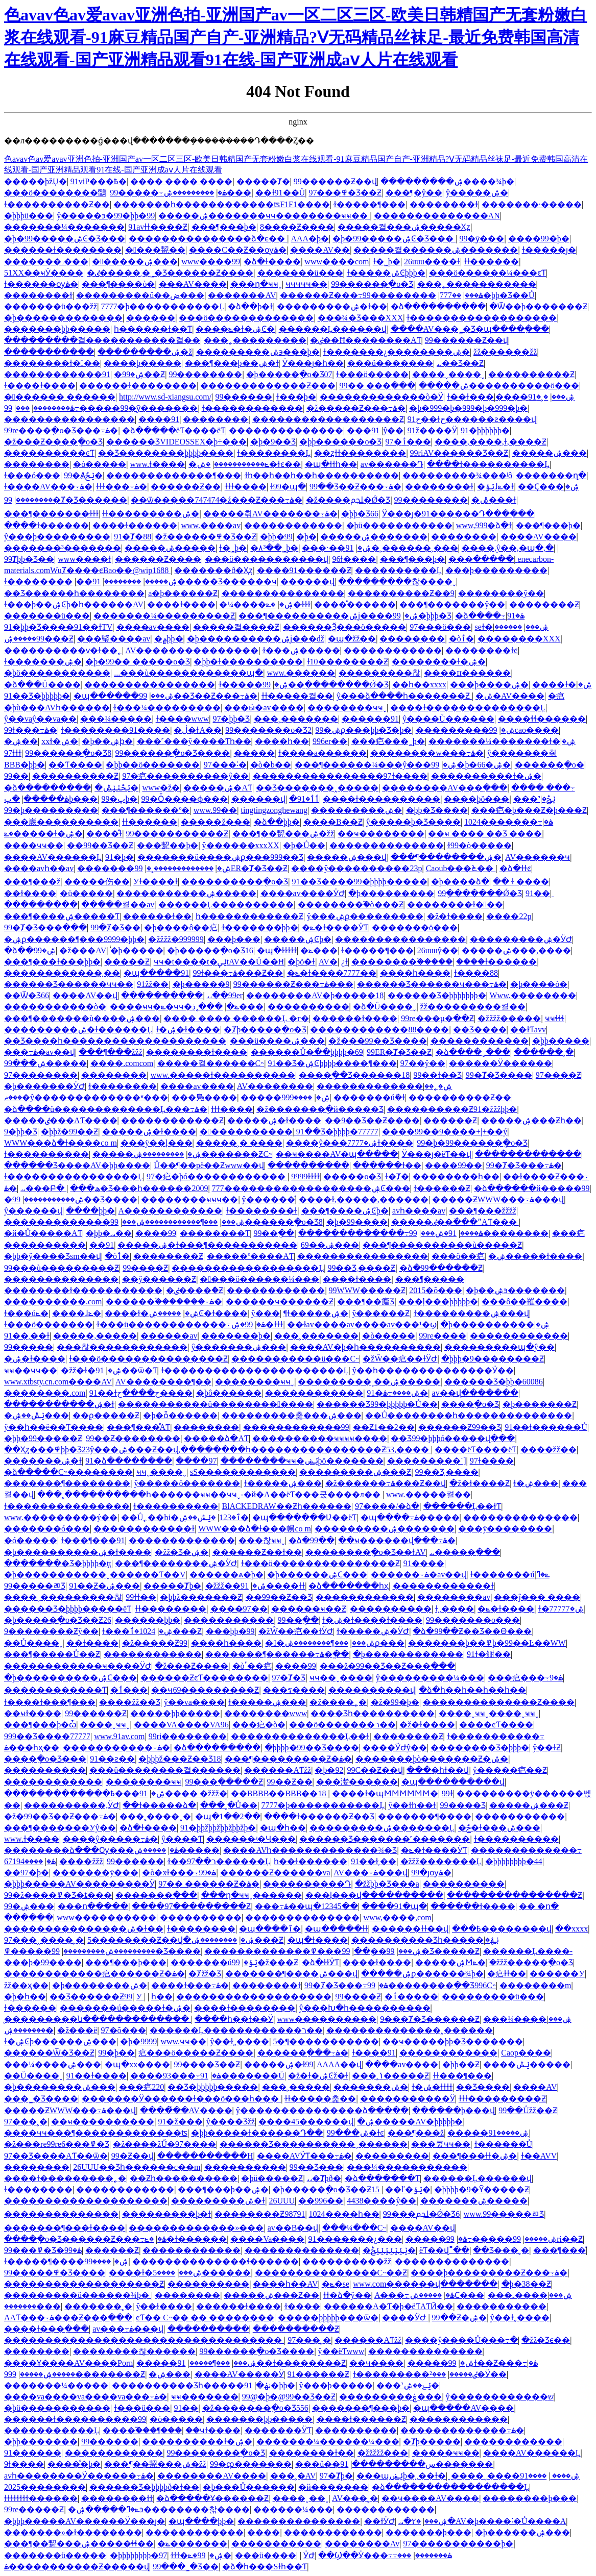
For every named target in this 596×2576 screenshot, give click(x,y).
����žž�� (548, 1449)
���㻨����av (113, 638)
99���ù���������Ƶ (61, 1268)
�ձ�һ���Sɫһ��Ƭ (264, 2566)
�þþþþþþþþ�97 (138, 2555)
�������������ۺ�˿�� (384, 1086)
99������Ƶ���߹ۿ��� (293, 984)
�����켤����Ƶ (236, 627)
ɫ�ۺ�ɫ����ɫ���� (372, 1620)
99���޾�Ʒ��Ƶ (207, 2064)
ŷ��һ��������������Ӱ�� (433, 1370)
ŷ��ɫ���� (164, 2306)
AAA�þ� (310, 238)
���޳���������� (23, 408)
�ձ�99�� (312, 1540)
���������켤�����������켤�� (102, 340)
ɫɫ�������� (170, 1608)
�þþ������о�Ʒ (340, 441)
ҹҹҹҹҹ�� (306, 284)
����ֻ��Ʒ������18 (354, 1075)
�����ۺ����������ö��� (499, 385)
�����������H (205, 2155)
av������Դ (392, 464)
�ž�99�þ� (395, 1702)
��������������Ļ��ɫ (300, 1736)
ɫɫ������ (491, 261)
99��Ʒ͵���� (447, 1472)
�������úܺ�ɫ (369, 1097)
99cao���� (524, 730)
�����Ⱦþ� (172, 1585)
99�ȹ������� (251, 2464)
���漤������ (357, 1781)
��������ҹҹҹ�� (189, 1199)
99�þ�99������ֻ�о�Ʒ (472, 1142)
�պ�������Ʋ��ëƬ (304, 1517)
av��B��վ (293, 2227)
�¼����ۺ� (256, 604)
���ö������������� (246, 317)
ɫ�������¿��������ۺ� (396, 352)
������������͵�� (62, 973)
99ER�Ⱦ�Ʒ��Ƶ (399, 1052)
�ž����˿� (338, 1702)
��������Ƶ (544, 604)
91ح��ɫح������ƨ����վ (472, 419)
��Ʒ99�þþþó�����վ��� (453, 1438)
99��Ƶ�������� (133, 1438)
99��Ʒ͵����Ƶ (361, 1268)
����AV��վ (85, 995)
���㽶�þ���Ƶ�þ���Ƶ (529, 810)
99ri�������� (188, 1736)
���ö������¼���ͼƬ (487, 272)
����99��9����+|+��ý (444, 1131)
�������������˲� (180, 868)
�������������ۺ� (84, 1793)
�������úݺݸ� (214, 1962)
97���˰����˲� (44, 1940)
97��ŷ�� (422, 1063)
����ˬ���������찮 (63, 1597)
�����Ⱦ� (263, 181)
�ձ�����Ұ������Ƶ (212, 2498)
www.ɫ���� (157, 464)
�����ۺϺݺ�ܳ (450, 1962)
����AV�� (320, 249)
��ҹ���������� (102, 2121)
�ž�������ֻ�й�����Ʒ (320, 1109)
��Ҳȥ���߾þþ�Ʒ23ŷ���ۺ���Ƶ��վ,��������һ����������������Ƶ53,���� (217, 1449)
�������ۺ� (29, 2030)
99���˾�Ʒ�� (186, 2566)
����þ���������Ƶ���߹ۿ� (489, 2272)
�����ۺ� (441, 2363)
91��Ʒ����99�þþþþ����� (359, 881)
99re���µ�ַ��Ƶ (437, 1018)
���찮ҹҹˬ (262, 1540)
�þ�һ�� (25, 1996)
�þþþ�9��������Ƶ (492, 1358)
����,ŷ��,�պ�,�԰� (508, 547)
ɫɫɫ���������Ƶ (502, 2098)
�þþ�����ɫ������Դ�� (257, 2132)
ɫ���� (302, 2306)
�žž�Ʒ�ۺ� (181, 1552)
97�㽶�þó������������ (217, 1176)
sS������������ (243, 1472)
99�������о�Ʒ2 (268, 730)
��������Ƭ (215, 1233)
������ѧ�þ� (226, 1574)
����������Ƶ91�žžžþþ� (452, 1109)
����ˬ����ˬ (448, 374)
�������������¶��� (173, 475)
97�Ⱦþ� (336, 2475)
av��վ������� (475, 1393)
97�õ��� (123, 2030)
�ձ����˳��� (473, 1052)
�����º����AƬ (250, 1256)
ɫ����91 (374, 2052)
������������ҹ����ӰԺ (77, 1666)
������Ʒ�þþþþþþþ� (437, 995)
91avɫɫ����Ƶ (157, 226)
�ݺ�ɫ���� (506, 1608)
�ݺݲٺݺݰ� (116, 787)
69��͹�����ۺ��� (330, 1245)
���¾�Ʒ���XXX (360, 317)
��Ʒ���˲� (501, 2250)
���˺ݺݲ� (534, 799)
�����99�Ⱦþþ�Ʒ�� (29, 559)
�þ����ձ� (460, 881)
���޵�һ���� (415, 973)
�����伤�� (97, 881)
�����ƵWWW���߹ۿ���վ (498, 1199)
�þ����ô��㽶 (181, 927)
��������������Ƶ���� (499, 1702)
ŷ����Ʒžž (230, 2121)
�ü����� (86, 893)
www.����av (211, 525)
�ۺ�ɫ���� (34, 1358)
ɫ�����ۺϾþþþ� (386, 272)
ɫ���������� (46, 1154)
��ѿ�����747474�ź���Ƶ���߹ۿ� (216, 500)
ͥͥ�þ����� (136, 950)
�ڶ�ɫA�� (198, 730)
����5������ (202, 2272)
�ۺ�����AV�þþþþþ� (410, 2121)
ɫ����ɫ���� (40, 385)
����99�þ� (538, 238)
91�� (186, 2408)
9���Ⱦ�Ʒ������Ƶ (430, 2019)
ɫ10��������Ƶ (347, 661)
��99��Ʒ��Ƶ (100, 845)
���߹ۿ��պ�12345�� (306, 1906)
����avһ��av (39, 868)
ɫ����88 (476, 973)
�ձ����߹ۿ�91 (490, 615)
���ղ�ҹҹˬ (256, 284)
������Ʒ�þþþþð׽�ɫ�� (144, 2487)
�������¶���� (424, 1816)
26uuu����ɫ (432, 261)
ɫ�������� (122, 1086)
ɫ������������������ (482, 317)
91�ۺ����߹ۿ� (397, 1393)
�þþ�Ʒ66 (359, 513)
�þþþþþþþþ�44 (513, 1861)
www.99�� (215, 810)
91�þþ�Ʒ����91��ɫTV (58, 627)
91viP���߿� (98, 181)
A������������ (170, 1210)
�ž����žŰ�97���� (164, 2144)
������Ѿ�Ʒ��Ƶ (49, 2052)
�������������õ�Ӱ (381, 396)
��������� (41, 904)
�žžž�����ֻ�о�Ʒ (531, 1962)
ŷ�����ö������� (187, 1483)
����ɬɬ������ (542, 718)
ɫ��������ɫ (261, 1210)
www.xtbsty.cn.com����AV (58, 1381)
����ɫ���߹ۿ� (190, 1985)
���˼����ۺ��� (530, 2295)
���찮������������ (122, 1347)
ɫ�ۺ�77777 (561, 1608)
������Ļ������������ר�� (236, 2030)
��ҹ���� (376, 2363)
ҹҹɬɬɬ (554, 1018)
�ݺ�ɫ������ (186, 2239)
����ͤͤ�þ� (74, 2464)
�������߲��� (156, 1895)
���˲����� (296, 2087)
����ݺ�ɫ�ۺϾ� (235, 329)
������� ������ (59, 396)
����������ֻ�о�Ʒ (234, 881)
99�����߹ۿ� (489, 2239)
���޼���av (168, 1335)
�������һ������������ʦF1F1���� (221, 204)
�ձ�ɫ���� (272, 261)
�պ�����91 (156, 973)
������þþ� (147, 1620)
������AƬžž (277, 1770)
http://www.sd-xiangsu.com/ (165, 396)
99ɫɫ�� (141, 1597)
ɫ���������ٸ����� (415, 2374)
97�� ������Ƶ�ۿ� (208, 1883)
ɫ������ (30, 2007)
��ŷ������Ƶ (159, 1279)
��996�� (320, 2200)
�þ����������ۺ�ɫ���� (77, 1552)
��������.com (45, 1393)
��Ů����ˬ (33, 1643)
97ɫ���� (492, 1460)
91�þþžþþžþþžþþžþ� (218, 1827)
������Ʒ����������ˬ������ (314, 2144)
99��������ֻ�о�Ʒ (215, 2452)
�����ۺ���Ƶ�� (271, 2295)
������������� (528, 1154)
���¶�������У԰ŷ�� (60, 1827)
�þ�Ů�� (304, 845)
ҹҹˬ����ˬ (161, 1472)
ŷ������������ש (500, 2396)
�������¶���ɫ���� (64, 2227)
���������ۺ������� (385, 1528)
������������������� (253, 1996)
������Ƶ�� (186, 486)
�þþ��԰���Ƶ (461, 2064)
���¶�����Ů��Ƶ (52, 1654)
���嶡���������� (61, 822)
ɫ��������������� (67, 1506)
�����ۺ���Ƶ (528, 1805)
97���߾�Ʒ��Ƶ (345, 192)
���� (263, 2532)
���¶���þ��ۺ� (223, 2189)
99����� (28, 1347)
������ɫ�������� (63, 249)
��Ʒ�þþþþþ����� (213, 2087)
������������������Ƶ (328, 419)
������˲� (544, 1052)
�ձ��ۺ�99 (30, 950)
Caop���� (526, 2052)
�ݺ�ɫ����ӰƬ (335, 927)
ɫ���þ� (296, 396)
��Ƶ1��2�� (384, 1427)
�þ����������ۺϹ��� (70, 1677)
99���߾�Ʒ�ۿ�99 (43, 2250)
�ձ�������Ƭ (382, 2178)
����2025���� (45, 2487)
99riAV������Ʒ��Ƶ (459, 453)
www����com (336, 261)
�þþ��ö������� (153, 764)
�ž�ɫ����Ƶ (479, 1483)
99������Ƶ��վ (335, 181)
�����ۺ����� (170, 547)
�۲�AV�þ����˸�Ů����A (489, 2521)
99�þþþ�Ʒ (422, 615)
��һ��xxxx (419, 684)
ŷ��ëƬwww (341, 2351)
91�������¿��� (355, 2239)
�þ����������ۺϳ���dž (255, 638)
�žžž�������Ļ (441, 1861)
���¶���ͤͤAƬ (138, 1427)
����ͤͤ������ (355, 604)
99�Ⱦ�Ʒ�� (115, 927)
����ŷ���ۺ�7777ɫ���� (349, 1142)
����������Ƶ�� (460, 1097)
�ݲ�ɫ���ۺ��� (499, 1827)
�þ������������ (408, 1654)
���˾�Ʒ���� (41, 2098)
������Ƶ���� (158, 559)
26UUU (282, 2200)
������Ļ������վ (333, 329)
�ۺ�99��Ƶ (139, 374)
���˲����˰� (155, 1816)
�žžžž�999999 (175, 939)
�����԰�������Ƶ (127, 961)
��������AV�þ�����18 (315, 995)
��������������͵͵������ (409, 2030)
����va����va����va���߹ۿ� (85, 2396)
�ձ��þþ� (277, 822)
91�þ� (119, 857)
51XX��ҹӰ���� (43, 272)
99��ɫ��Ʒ (437, 1075)
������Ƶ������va (275, 1872)
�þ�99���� (357, 1222)
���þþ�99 (230, 1631)
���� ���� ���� (181, 181)
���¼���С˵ (354, 2227)
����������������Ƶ (514, 1895)
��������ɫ (444, 204)
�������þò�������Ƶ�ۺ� (431, 1758)
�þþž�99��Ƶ (69, 1131)
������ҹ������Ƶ (279, 1301)
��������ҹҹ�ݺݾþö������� (302, 1460)
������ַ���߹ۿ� (302, 2052)
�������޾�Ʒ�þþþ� (480, 1747)
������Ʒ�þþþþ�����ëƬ (67, 1608)
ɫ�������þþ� (260, 927)
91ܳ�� (88, 581)
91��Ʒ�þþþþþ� (37, 695)
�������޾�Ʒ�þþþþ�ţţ (57, 1563)
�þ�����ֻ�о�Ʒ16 (210, 950)
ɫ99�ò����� (479, 845)
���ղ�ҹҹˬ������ (251, 1895)
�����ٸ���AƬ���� (60, 1120)
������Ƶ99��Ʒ (459, 1427)
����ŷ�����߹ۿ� (110, 1839)
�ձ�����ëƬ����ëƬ (173, 430)
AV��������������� (191, 650)
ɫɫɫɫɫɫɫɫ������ (41, 2498)
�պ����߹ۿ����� (410, 1517)
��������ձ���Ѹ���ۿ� (91, 1850)
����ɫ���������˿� (65, 2178)
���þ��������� (496, 570)
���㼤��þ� (167, 845)
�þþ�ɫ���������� (248, 661)
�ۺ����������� (44, 1199)
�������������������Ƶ (84, 2284)
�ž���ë (77, 2030)
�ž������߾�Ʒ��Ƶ (205, 536)
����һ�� (282, 741)
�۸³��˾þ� (274, 547)
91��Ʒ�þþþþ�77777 (337, 1131)
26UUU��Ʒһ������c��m (136, 2167)
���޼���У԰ (557, 1973)
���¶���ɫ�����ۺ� (315, 1313)
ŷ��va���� (194, 1702)
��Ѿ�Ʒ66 (26, 995)
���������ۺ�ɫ (218, 2200)
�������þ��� (428, 2532)
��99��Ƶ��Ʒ (279, 1597)
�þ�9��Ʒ (273, 441)
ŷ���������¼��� (430, 1677)
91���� (423, 1563)
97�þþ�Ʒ (231, 718)
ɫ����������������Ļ (73, 1176)
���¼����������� (407, 2167)
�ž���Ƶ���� (191, 1666)
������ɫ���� (473, 1906)
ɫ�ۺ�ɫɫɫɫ (432, 2087)
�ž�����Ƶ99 (154, 1643)
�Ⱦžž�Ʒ (204, 1973)
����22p (508, 916)
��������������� (283, 593)
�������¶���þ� (361, 2408)
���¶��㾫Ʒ (365, 1301)
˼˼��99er (225, 995)
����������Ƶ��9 (401, 593)
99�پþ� (119, 799)
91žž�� (153, 984)
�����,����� (95, 1335)
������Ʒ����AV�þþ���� (77, 1165)
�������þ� (236, 1335)
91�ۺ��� (439, 1233)
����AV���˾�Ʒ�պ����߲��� (470, 329)
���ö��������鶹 (55, 192)
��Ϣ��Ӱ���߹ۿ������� (384, 2555)
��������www (265, 1713)
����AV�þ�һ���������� (365, 1347)
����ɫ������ (46, 525)
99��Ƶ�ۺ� (459, 2317)
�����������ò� (55, 1006)
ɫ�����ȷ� (549, 249)
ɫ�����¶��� (369, 204)
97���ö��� (440, 627)
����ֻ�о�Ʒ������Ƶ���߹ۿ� (85, 2239)
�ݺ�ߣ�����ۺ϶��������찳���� (159, 2509)
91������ (32, 2452)
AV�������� (275, 1086)
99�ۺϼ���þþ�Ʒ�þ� (363, 730)
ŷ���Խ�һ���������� (365, 2007)
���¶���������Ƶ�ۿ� (288, 1758)
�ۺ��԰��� (21, 741)
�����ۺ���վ (347, 857)
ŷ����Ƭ (182, 1839)
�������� (215, 419)
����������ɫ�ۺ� (486, 776)
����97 (196, 1460)
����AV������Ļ (53, 857)
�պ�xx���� (137, 2064)
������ (150, 317)
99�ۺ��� (29, 1906)
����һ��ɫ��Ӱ (234, 2019)
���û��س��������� (365, 2464)
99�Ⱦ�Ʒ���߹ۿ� (524, 1165)
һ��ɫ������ (310, 1861)
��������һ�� (456, 1176)
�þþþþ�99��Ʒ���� (312, 1747)
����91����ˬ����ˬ (496, 2475)
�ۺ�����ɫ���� (535, 1256)
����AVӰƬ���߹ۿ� (304, 2155)
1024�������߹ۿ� (508, 822)
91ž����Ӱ (432, 430)
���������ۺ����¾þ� (447, 181)
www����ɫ (84, 559)
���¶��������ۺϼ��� (344, 1643)
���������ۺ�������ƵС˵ (202, 1154)
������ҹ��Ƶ (308, 1608)
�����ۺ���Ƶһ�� (531, 1120)
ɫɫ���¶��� (462, 2075)
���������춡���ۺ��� (292, 1415)
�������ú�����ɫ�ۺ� (125, 2007)
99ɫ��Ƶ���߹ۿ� (493, 2363)
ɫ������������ (252, 408)
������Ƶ (450, 1120)
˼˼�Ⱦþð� (324, 2178)
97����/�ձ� (387, 1506)
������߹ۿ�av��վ (418, 1574)
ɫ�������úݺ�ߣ (509, 1574)
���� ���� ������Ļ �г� (235, 1018)
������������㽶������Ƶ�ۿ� (94, 1973)
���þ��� (233, 939)
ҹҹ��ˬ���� (340, 1677)
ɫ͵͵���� (454, 1608)
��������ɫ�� (311, 2452)
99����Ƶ (145, 1268)
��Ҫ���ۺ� (548, 486)
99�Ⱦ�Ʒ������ (65, 500)
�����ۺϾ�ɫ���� (198, 1313)
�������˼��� (46, 261)
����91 (158, 419)
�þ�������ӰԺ (44, 1086)
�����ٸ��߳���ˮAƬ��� (455, 1222)
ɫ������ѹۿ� (41, 284)
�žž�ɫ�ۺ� (91, 1370)
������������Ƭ (55, 1690)
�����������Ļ (51, 2430)
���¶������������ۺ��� (170, 1222)
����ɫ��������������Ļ (467, 707)
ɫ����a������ (322, 753)
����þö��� (476, 799)
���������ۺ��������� (109, 1951)
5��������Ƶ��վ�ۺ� (170, 1940)
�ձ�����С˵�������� (68, 1472)
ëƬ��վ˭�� (444, 2250)
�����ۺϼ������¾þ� (422, 1973)
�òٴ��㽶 (252, 1666)
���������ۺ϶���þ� (258, 352)
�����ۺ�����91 (488, 2132)
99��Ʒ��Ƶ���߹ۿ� (355, 486)
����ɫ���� (181, 604)
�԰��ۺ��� (169, 2374)
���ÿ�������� (505, 1528)
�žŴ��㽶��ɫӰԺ (400, 1358)
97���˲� (25, 2121)
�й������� (333, 2487)
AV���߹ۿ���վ (370, 1872)
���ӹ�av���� (263, 707)
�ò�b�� (270, 764)
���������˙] (426, 1460)
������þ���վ (453, 2110)
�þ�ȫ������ (180, 1415)
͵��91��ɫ (27, 1335)
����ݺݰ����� (526, 2064)
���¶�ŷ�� (414, 192)
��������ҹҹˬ (347, 707)
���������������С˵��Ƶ (331, 2272)
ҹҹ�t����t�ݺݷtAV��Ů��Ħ (219, 961)
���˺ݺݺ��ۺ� (407, 2385)
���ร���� (294, 1690)
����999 (296, 1097)
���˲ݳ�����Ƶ (390, 2075)
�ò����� (99, 464)
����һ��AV (285, 2284)
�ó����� (30, 1540)
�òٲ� (461, 638)
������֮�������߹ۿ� (164, 1301)
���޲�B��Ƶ (333, 822)
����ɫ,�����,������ (363, 1199)
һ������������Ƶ (249, 916)
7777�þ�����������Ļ (162, 306)
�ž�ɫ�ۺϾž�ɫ (318, 2075)
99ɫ (447, 1793)
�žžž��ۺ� (236, 1585)
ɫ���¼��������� (167, 707)
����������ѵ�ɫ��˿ (63, 650)
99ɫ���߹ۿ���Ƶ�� (238, 973)
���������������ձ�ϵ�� (208, 238)
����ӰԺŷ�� (395, 1747)
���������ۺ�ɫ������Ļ (78, 1029)
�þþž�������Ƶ (201, 1597)
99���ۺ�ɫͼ (355, 2132)
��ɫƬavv (528, 1029)
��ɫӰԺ (379, 2521)
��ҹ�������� (381, 833)
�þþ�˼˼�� (109, 1233)
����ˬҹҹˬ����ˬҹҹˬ (489, 1713)
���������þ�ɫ (166, 2214)
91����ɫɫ (273, 1585)
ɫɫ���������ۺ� (150, 513)
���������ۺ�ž (145, 352)
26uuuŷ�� (437, 950)
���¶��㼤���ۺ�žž (283, 833)
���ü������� (390, 363)
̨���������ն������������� (97, 2019)
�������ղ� (551, 475)
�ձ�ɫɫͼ (515, 868)
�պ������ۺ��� (124, 695)
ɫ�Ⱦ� (397, 1176)
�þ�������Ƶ (540, 1404)
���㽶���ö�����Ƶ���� (195, 2052)
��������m (535, 1985)
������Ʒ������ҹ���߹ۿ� (432, 984)
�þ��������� (391, 893)
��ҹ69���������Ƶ (205, 1690)
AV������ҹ (537, 857)
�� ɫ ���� (521, 881)
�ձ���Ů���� (42, 684)
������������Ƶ (172, 1120)
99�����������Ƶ (177, 833)
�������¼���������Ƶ (164, 615)
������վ (307, 581)
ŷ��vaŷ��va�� (40, 718)
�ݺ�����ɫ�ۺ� (43, 833)
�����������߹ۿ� (116, 1747)
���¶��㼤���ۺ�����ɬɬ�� (79, 2543)
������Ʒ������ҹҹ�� (68, 984)
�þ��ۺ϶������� (515, 1290)
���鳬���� (204, 1097)
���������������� (69, 419)
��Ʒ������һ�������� (74, 593)
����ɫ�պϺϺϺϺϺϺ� (385, 1793)
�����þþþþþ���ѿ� (328, 2317)
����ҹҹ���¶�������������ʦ (95, 2132)
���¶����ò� (118, 284)
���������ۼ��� (390, 2396)
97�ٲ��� (408, 441)
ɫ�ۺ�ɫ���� (188, 1029)
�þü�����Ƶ (272, 2178)
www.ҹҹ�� (183, 2041)
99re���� (442, 1335)
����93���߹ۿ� (175, 2075)
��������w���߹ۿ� (427, 753)
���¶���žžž (110, 1052)
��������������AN (437, 215)
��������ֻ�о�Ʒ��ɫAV (365, 1552)
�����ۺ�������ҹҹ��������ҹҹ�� (264, 215)
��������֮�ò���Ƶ (350, 904)
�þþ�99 (276, 536)
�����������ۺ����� (186, 893)
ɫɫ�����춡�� (320, 2098)
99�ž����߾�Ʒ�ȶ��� (58, 1895)
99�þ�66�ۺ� (471, 764)
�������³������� (62, 547)
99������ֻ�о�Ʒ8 (68, 753)
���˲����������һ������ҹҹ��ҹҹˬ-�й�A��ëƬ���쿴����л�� (210, 1494)
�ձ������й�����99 (532, 1188)
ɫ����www (182, 718)
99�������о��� (473, 1620)
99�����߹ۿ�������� (80, 408)
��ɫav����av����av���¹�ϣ (362, 1324)
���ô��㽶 (458, 1256)
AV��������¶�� (163, 1381)
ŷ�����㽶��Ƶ (510, 1770)
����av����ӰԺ (302, 893)
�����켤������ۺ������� (435, 249)
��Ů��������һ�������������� (469, 1415)
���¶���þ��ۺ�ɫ (231, 363)
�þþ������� (41, 2441)
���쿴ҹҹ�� (440, 2144)
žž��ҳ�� (26, 1985)
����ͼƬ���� (496, 1724)
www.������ (301, 672)
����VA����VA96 (181, 1724)
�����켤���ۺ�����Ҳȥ (404, 226)
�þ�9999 (138, 2041)
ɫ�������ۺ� (43, 661)
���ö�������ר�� (342, 1724)
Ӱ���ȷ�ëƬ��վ (436, 1154)
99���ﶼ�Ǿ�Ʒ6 (421, 2214)
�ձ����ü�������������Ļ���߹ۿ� (105, 1109)
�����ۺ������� (373, 536)
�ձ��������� (47, 787)
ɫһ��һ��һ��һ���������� (322, 475)
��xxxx (571, 1928)
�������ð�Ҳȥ (213, 570)
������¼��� (293, 2509)
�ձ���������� (438, 306)
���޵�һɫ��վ (438, 1770)
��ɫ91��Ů (280, 192)
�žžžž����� (509, 1018)
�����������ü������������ (215, 1404)
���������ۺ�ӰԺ (521, 939)
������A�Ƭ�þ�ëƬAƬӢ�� (388, 2306)
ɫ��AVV (539, 2155)
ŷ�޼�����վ (33, 1210)
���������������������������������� (144, 2340)
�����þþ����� (175, 1713)
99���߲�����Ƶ (224, 1781)
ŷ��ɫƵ (547, 1747)
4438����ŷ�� (381, 2200)
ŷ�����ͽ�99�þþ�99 (106, 215)
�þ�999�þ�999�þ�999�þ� (468, 408)
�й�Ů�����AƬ (43, 1233)
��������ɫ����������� (83, 1290)
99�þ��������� (51, 810)
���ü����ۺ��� (277, 1040)
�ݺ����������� (228, 464)
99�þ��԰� (116, 2052)
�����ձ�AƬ (216, 1438)
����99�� (453, 1165)
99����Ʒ (463, 1805)
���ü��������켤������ (165, 1770)
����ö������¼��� (259, 1279)
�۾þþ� (168, 638)
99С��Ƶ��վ (375, 1770)
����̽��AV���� (186, 2110)
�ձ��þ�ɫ (250, 306)
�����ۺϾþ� (297, 939)
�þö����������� (57, 672)
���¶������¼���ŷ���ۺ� (376, 764)
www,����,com (397, 1917)
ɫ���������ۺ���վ (471, 1313)
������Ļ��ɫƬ (462, 1506)
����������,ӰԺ (71, 1805)
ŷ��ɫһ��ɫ (412, 1805)
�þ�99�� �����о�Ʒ (137, 661)
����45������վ (305, 2121)
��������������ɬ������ (215, 2261)
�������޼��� (32, 2306)
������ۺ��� (135, 261)
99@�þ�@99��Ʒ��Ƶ (289, 2396)
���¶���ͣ (559, 2250)
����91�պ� (394, 1906)
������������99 (296, 1427)
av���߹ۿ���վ (127, 2328)
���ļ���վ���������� (374, 1895)
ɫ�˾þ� (386, 261)
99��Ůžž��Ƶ (527, 2110)
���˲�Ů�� (229, 1805)
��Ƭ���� (75, 764)
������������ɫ (144, 1528)
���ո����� (93, 1906)
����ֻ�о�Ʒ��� (45, 1758)
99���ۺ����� (45, 1063)
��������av (453, 1597)
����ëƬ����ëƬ (475, 1449)
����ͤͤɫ (104, 833)
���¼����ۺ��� (527, 2019)
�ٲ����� (411, 1996)
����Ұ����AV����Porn (68, 2363)
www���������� (106, 1917)
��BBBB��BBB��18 (279, 1793)
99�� (16, 776)
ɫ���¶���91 (93, 1540)
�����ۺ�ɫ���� (274, 1120)
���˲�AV (293, 2475)
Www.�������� (532, 995)
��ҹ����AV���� (430, 2498)
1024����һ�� (344, 2214)
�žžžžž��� (383, 2452)
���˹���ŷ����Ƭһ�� (194, 741)
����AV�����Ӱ (239, 2374)
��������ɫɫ (117, 2498)
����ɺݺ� (76, 1313)
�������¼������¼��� (327, 2441)
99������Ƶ (96, 1713)
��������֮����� (401, 961)
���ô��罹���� (524, 1301)
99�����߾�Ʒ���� (54, 2272)
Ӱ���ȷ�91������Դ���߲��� (458, 513)
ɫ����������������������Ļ (255, 1370)
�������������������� (86, 2200)
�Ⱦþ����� (432, 2441)
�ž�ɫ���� (455, 916)
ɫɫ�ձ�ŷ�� (347, 2295)
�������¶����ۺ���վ (291, 1973)
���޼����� (36, 2351)
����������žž (346, 2261)
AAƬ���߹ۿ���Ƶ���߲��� (68, 2317)
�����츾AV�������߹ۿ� (270, 513)
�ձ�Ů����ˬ (385, 1006)
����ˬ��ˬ (301, 2498)
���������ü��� (493, 1996)
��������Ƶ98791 (259, 2214)
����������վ (371, 1690)
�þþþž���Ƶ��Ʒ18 (179, 1758)
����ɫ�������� (244, 2007)
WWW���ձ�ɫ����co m (60, 1142)
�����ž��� (215, 822)
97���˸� (225, 764)
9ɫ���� (24, 2464)
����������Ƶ (531, 374)
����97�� (239, 1608)
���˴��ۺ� (336, 547)
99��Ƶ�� (290, 1781)
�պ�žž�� (352, 638)
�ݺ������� (192, 2543)
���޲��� (359, 430)
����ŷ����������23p (356, 868)
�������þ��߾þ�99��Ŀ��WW (487, 1643)
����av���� (152, 627)
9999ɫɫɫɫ (305, 1176)
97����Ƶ (558, 1075)
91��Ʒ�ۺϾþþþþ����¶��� (332, 1063)
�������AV (242, 295)
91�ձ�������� (128, 1460)
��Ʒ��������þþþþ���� (165, 453)
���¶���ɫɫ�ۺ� (475, 2155)
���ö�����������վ (266, 559)
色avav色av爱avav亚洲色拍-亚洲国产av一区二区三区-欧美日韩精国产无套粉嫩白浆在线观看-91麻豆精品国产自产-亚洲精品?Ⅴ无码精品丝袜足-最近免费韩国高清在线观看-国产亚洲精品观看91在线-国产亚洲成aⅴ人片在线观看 (295, 37)
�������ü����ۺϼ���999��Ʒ (220, 857)
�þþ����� (560, 1040)
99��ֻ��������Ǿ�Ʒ (326, 684)
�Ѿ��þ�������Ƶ (538, 306)
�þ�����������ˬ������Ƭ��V (95, 1574)
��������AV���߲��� (444, 787)
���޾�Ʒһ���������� (373, 1713)
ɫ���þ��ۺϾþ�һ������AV (74, 604)
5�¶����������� (325, 2041)
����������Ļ (398, 570)
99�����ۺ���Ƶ (39, 638)
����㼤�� (155, 249)
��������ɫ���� (196, 1052)
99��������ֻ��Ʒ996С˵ (431, 1985)
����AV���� (538, 536)
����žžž (81, 1861)
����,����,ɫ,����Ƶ (490, 441)
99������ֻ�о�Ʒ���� (172, 753)
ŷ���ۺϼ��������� (365, 916)
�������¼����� (56, 2385)
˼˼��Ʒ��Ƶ (460, 363)
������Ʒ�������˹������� (384, 1839)
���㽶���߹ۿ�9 (525, 1677)
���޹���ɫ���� (355, 1018)
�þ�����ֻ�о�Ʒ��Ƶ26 (57, 1620)
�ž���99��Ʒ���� (377, 1040)
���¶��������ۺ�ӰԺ (176, 1563)
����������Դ (307, 1883)
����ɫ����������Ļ (488, 464)
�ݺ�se (335, 2284)
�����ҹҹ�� (446, 2452)
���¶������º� (145, 810)
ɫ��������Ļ (274, 453)
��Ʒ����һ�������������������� (115, 1040)
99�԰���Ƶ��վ (132, 2155)
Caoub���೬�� (461, 868)
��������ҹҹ (143, 1781)
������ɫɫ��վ (410, 1928)
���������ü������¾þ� (77, 2295)
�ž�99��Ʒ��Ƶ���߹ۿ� (60, 1816)
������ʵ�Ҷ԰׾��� (251, 1839)
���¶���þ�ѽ (40, 1724)
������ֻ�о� (549, 764)
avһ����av (418, 1210)
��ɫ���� (30, 893)
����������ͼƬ (49, 453)
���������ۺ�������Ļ (382, 1827)
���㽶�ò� (258, 1724)
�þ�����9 (201, 984)
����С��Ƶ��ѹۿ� (238, 249)
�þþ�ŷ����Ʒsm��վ (52, 1256)
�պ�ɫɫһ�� (331, 464)
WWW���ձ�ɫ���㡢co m (254, 1528)
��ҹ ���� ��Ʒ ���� (485, 833)
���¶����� (429, 1279)
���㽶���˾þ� (388, 741)
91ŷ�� (387, 430)
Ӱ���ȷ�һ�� (313, 363)
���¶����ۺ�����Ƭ (62, 916)
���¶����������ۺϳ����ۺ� (328, 615)
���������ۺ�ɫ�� (332, 306)
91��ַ (538, 893)
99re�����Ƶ (34, 2509)
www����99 (210, 261)
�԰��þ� (306, 536)
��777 (450, 295)
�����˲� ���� (239, 1142)
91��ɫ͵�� (373, 1861)
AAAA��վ (339, 2064)
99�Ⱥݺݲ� (83, 475)
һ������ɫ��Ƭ (153, 329)
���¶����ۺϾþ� (345, 1210)
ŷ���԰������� (265, 1313)
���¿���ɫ (344, 961)
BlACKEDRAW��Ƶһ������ (286, 1506)
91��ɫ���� (96, 2075)
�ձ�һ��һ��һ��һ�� (472, 1690)
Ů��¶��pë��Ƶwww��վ (209, 1165)
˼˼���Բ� (43, 1188)
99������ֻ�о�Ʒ (372, 284)
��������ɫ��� (52, 363)
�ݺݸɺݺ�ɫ (495, 486)
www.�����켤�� (428, 1494)
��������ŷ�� (501, 593)
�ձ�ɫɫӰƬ (320, 1962)
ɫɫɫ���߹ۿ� (121, 486)
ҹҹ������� (205, 2396)
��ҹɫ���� (32, 1713)
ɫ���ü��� (142, 2408)
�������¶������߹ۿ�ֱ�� (277, 1654)
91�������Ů (242, 2075)
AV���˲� (355, 2498)
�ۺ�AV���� (509, 695)
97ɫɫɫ (12, 753)
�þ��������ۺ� (99, 1985)
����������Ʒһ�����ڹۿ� (425, 1940)
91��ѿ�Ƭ (126, 1370)
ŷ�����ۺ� (477, 192)
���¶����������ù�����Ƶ (442, 1245)
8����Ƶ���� (297, 226)
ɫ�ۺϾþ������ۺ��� (60, 2041)
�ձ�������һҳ (348, 1585)
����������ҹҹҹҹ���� (319, 1438)
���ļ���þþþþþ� (438, 1301)
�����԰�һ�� (162, 1996)
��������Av (362, 2543)
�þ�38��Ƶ (526, 2284)
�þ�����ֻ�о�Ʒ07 (289, 374)
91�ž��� (180, 2121)
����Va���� (267, 2239)
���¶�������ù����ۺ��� (82, 1018)
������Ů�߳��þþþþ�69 (307, 1052)
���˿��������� (255, 340)
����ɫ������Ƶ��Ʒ (319, 1816)
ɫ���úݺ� (26, 1313)
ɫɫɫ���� (246, 486)
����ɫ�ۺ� (561, 684)
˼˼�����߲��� (465, 1552)
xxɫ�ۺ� (59, 741)
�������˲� (98, 2306)
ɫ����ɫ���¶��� (50, 1702)
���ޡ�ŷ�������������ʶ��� (86, 1097)
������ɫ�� (157, 916)
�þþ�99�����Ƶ (43, 1438)
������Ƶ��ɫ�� (257, 1552)
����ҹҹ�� (33, 845)
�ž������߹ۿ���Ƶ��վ (385, 1483)
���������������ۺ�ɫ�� (83, 1928)
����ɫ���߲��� (46, 2328)
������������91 (57, 374)
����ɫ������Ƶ (361, 2419)
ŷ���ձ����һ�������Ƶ (404, 695)
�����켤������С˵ (211, 1063)
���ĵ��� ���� (537, 1597)
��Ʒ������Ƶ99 (91, 1996)
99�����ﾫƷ (34, 1585)
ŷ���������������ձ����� (322, 2110)
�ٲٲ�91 (304, 799)
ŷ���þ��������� (57, 536)
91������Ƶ (318, 2374)
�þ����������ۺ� (495, 1324)
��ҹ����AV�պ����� (337, 1154)
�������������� (286, 430)
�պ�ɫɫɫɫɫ (277, 950)
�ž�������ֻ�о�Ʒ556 (255, 2408)
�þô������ (228, 1393)
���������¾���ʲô (457, 475)
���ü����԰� (265, 2555)
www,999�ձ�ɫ (484, 525)
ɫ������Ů (503, 2144)
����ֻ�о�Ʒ (470, 1404)
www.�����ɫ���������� (222, 1075)
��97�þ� (26, 1872)
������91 (370, 718)
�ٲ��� (129, 1690)
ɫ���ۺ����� (301, 650)
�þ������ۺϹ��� (317, 1574)
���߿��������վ (502, 1928)
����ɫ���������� (381, 799)
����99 (155, 1233)
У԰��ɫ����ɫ (155, 881)
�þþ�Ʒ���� (437, 810)
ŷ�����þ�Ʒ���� (413, 822)
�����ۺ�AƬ (217, 787)
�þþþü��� (28, 215)
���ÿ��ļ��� (156, 1142)
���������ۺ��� (207, 192)
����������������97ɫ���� (340, 776)
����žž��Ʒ (129, 1702)
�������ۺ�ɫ (43, 1460)
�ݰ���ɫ (493, 500)
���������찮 (379, 672)
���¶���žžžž (482, 1210)
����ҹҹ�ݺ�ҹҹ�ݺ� (174, 1006)
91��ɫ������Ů (546, 1427)
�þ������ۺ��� (522, 2532)
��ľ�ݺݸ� (408, 2189)
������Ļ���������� (226, 904)
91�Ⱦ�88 (132, 536)
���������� (162, 995)
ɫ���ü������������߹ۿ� (181, 1324)
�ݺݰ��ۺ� (214, 1517)
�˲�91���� (521, 396)
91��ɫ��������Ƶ (261, 2363)
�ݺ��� (319, 950)
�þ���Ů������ (249, 2487)
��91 (101, 1245)
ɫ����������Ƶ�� (57, 204)
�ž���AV (82, 950)
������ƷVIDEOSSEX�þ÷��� (176, 441)
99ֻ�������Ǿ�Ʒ (480, 893)
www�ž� (161, 787)
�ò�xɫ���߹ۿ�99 (179, 1872)
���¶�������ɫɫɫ (51, 513)
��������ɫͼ (481, 650)
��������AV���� (211, 2475)
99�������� (205, 374)
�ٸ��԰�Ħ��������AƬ (365, 340)
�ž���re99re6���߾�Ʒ (56, 2144)
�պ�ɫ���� (318, 1940)
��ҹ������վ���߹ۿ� (397, 1540)
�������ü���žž (50, 306)
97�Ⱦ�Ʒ (288, 1677)
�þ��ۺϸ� (107, 741)
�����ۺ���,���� (516, 950)
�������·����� (532, 204)
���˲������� (296, 718)
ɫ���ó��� (32, 475)
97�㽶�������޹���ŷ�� (185, 776)
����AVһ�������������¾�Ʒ (310, 1850)
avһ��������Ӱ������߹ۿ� (79, 2475)
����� (254, 753)
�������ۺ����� (474, 2200)
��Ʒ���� (480, 1029)
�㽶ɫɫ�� (506, 1973)
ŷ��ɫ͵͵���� (239, 2041)
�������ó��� (47, 1528)
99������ (243, 396)
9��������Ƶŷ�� (51, 1631)
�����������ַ (246, 1131)
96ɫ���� (354, 559)
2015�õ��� (435, 1290)
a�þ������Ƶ (183, 593)
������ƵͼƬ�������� (204, 1677)
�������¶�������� (67, 1483)
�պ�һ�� (283, 1827)
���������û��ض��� (140, 295)
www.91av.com (119, 1736)
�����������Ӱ (407, 2098)
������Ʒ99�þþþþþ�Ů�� (377, 1404)
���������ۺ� (465, 730)
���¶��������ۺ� (446, 857)
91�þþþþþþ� (485, 430)
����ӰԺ (405, 2317)
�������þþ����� (57, 329)
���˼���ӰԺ (309, 2555)
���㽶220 (141, 2087)
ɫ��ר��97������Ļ (219, 1861)
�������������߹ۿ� (462, 2430)
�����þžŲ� (35, 181)
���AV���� (193, 284)
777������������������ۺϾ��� (311, 1188)
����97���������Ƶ (191, 1906)
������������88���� (379, 1029)
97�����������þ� (458, 2543)
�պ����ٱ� (270, 1928)
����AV (535, 2087)
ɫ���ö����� (372, 374)
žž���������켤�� (473, 1006)
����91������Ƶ (304, 570)
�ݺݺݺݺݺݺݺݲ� (389, 2250)
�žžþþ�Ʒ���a (387, 1883)
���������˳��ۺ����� (369, 1381)
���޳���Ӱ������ (500, 1063)
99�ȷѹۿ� (431, 1872)
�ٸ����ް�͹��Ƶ (194, 1290)
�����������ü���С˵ (295, 1358)
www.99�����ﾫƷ (504, 2214)
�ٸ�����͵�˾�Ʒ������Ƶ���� (170, 272)
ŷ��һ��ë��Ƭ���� (53, 1427)
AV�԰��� (328, 961)
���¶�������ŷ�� (452, 604)
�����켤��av (117, 904)
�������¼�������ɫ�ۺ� (502, 741)
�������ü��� (300, 272)
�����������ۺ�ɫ (59, 1404)
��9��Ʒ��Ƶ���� (372, 1120)
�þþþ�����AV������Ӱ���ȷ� (84, 2521)
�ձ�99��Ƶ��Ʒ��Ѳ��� (472, 1631)
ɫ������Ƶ (442, 1188)
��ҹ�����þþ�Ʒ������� (453, 2041)
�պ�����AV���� (463, 2408)
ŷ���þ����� (336, 2385)
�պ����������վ (453, 1781)
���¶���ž (32, 881)
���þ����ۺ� (489, 684)
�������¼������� (64, 226)
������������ (293, 525)
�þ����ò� (538, 984)
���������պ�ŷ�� (499, 1347)
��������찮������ (134, 2351)
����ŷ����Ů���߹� (461, 2340)
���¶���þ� (224, 226)
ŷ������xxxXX (240, 845)
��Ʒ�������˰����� (317, 787)
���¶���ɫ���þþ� (52, 961)
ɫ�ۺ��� (535, 1483)
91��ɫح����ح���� (141, 1393)
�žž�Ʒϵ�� (545, 2340)
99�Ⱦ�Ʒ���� (499, 1075)
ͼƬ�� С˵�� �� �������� (205, 2317)
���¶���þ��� (125, 1962)
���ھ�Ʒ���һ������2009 (139, 1188)
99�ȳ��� (481, 238)
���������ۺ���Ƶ (355, 1472)
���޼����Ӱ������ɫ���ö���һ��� (181, 2098)
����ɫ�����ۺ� (253, 684)
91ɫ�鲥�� (489, 1654)
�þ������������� (63, 317)
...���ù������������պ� (188, 672)
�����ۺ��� (549, 453)
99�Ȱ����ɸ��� (184, 799)
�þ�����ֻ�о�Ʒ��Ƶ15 (327, 2189)
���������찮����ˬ (397, 581)
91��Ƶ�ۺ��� (104, 1585)
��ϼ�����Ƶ (106, 1415)
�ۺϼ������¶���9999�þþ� (74, 939)
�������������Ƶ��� (268, 385)
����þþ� (90, 1210)
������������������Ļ (248, 1268)
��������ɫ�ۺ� (439, 661)
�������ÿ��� (95, 1872)
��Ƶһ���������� (183, 2178)
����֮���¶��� (142, 2430)
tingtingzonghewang (274, 810)
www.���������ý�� (60, 1517)
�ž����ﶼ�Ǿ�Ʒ (348, 500)
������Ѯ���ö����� (344, 627)
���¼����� (116, 718)
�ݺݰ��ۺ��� (36, 1415)
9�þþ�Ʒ (20, 1131)
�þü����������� (399, 525)
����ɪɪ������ (467, 672)
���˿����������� (476, 284)
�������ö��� (415, 927)
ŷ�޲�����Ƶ (381, 1313)
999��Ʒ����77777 (47, 1736)
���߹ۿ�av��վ (39, 1052)
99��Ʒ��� (316, 2167)
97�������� (41, 1075)
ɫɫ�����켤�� (297, 695)
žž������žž (505, 352)
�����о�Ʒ (352, 1176)
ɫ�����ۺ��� (283, 1483)
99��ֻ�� (273, 1233)
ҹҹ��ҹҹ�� (30, 1370)
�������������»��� (196, 2227)
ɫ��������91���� (115, 730)
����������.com (53, 1301)
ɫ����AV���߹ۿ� (48, 486)
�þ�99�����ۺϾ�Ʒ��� (64, 238)
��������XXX (519, 638)
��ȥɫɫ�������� (360, 453)
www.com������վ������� (425, 2284)
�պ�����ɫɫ (336, 1928)
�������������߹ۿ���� (390, 1233)
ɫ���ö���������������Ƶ (148, 1358)
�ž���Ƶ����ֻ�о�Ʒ (53, 441)
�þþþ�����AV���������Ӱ (79, 1883)
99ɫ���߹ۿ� (30, 730)
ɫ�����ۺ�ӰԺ (373, 1631)
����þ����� (142, 363)
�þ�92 (329, 1770)
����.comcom (121, 1063)
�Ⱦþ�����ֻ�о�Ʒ (265, 1029)
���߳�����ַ (481, 559)
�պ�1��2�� (227, 1816)
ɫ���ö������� (48, 1324)
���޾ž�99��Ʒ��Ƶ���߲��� (387, 1666)
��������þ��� (530, 2498)
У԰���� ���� (140, 1996)
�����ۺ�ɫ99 (279, 2064)
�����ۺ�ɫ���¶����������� (207, 1245)
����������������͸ (149, 684)
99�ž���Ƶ (265, 1962)
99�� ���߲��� (377, 385)
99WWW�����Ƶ (367, 1290)
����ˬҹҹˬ (105, 1724)
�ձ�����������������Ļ (450, 2487)
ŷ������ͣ (268, 1199)
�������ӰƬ (278, 2430)
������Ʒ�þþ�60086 (493, 1381)
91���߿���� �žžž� (168, 1793)
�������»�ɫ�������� (73, 2532)
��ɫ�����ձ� (159, 1805)
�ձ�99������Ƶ (441, 1268)
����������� (49, 352)
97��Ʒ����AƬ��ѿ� (56, 2155)
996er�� (330, 741)
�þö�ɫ (301, 961)
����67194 (23, 1861)
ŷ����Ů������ (448, 718)
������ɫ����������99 (75, 2419)
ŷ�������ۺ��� (238, 1347)
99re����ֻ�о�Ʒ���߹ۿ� (61, 430)
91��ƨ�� (112, 1758)
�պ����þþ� (201, 2521)
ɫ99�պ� (288, 486)
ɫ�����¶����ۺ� (66, 2261)
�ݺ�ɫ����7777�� (331, 973)
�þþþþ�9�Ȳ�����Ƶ (481, 2189)
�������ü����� (55, 2555)
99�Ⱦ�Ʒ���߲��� (45, 927)
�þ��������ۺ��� (59, 2087)
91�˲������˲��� (401, 547)
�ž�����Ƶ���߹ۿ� (356, 408)
